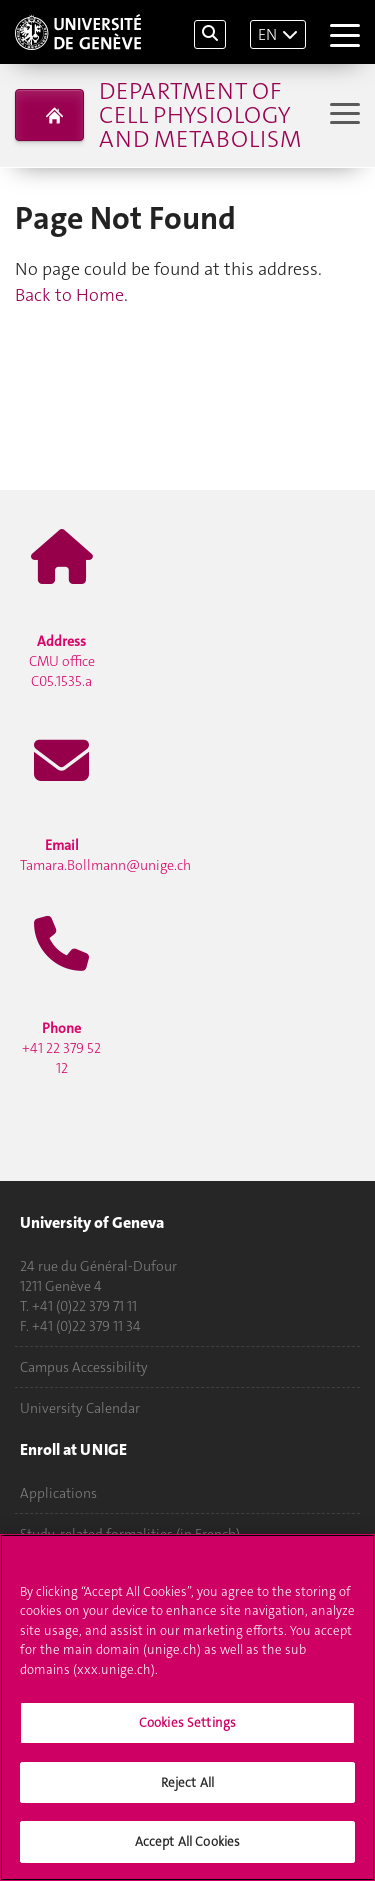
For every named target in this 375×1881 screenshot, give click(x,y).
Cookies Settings (187, 1722)
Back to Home (69, 295)
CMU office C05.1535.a (62, 661)
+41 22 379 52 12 (61, 1048)
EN (267, 34)
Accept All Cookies (187, 1841)
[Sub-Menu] (342, 115)
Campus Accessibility (84, 1367)
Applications (58, 1493)
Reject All (187, 1782)
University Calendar (80, 1408)
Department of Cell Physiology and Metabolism (200, 115)
